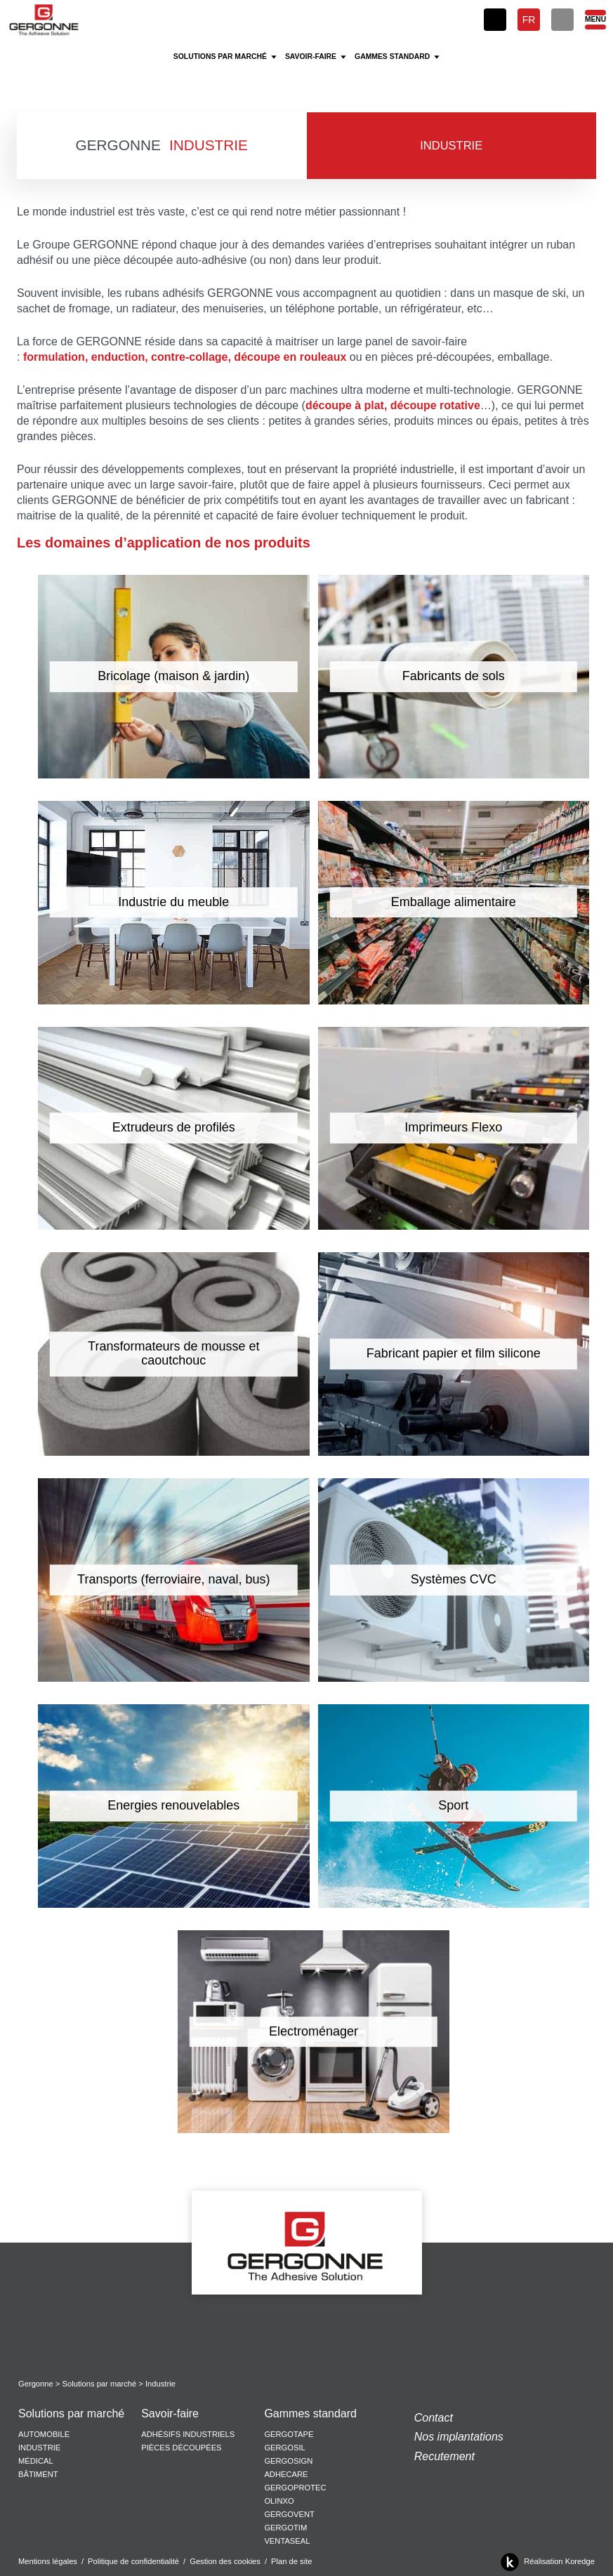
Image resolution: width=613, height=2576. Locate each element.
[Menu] (595, 19)
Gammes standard (310, 2413)
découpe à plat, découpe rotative (392, 405)
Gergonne (35, 2383)
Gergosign (288, 2461)
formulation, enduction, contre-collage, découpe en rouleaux (185, 357)
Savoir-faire (170, 2413)
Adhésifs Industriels (188, 2434)
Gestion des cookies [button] (225, 2561)
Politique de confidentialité (133, 2561)
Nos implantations (458, 2437)
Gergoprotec (295, 2487)
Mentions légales (47, 2561)
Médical (35, 2461)
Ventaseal (287, 2541)
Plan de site (291, 2561)
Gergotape (288, 2434)
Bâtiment (38, 2474)
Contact (433, 2418)
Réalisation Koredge (545, 2562)
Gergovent (289, 2514)
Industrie (39, 2447)
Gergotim (285, 2527)
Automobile (44, 2434)
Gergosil (284, 2447)
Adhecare (286, 2474)
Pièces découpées (181, 2447)
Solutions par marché (99, 2383)
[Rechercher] (562, 19)
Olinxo (279, 2501)
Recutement (444, 2456)
